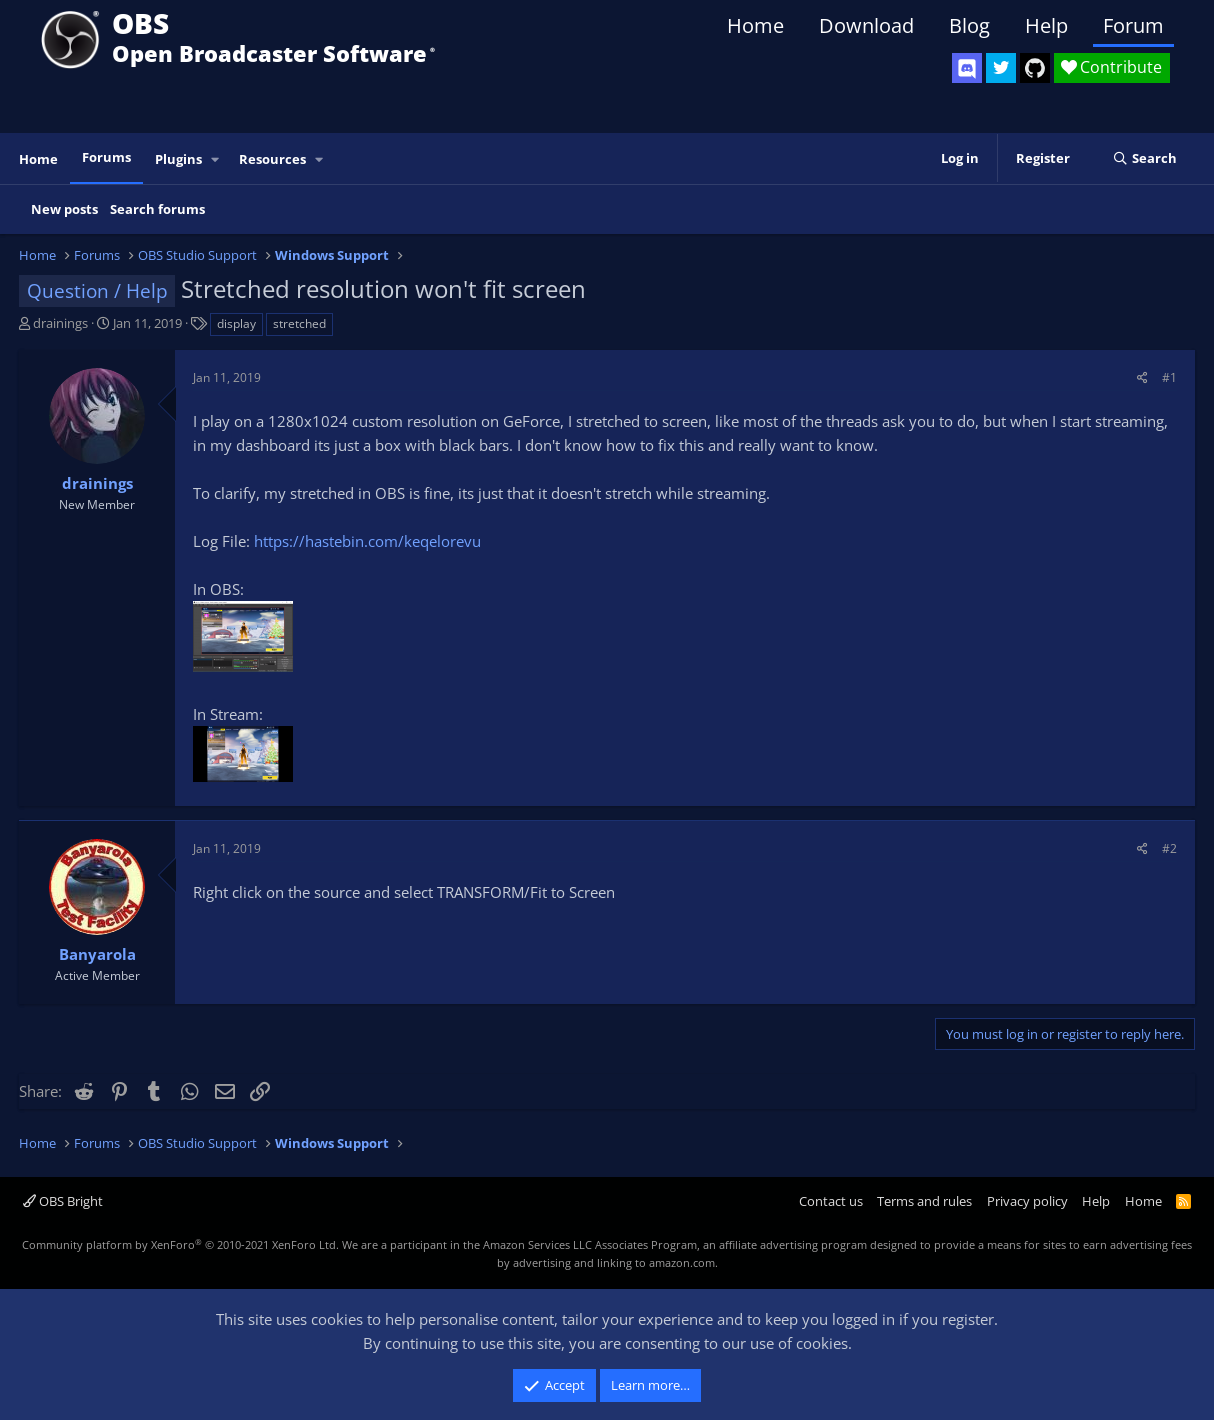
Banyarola (97, 954)
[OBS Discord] (967, 68)
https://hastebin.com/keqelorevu (367, 541)
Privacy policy (1027, 1201)
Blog (969, 25)
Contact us (831, 1201)
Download (866, 25)
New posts (64, 209)
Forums (106, 157)
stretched (299, 323)
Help (1046, 25)
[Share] (1142, 377)
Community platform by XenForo (180, 1244)
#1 (1169, 377)
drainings (60, 323)
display (236, 323)
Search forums (157, 209)
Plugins (178, 159)
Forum (1133, 25)
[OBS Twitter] (1001, 68)
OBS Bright (63, 1201)
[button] (216, 159)
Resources (272, 159)
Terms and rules (924, 1201)
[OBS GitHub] (1035, 68)
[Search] (1144, 159)
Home (755, 25)
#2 (1169, 848)
